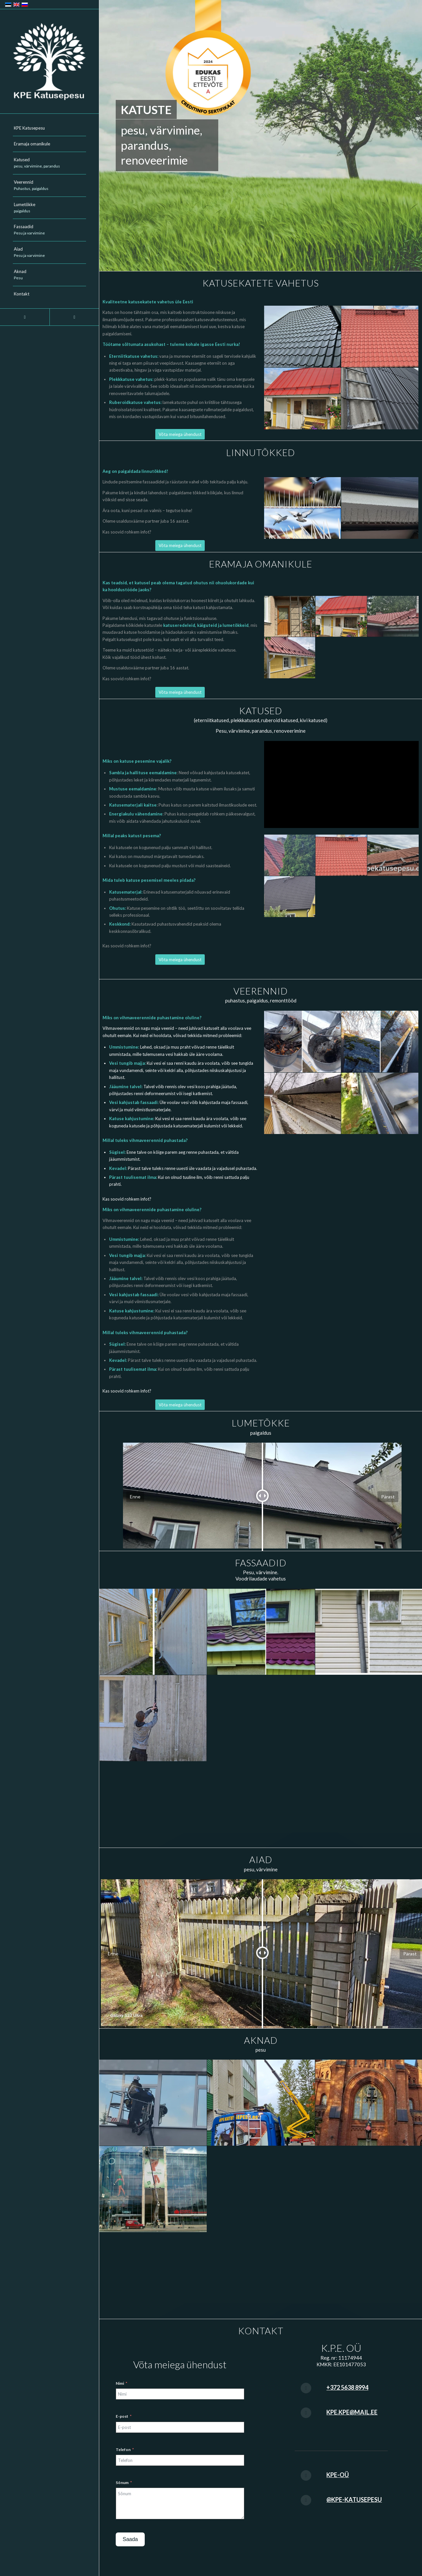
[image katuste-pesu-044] (303, 337)
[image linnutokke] (303, 508)
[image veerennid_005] (303, 1104)
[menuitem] (49, 128)
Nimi (120, 2383)
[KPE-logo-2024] (49, 61)
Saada (130, 2539)
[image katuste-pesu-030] (380, 399)
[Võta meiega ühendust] (180, 434)
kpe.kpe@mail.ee (351, 2412)
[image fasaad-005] (153, 1632)
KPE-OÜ (337, 2474)
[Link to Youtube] (74, 317)
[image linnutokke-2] (380, 508)
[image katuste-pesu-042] (290, 658)
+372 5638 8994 (347, 2387)
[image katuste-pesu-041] (290, 616)
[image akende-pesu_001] (153, 2103)
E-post (122, 2416)
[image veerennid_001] (303, 1042)
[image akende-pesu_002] (261, 2103)
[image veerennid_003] (380, 1104)
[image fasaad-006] (153, 1718)
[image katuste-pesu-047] (393, 855)
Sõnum (122, 2482)
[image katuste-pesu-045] (303, 399)
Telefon (123, 2449)
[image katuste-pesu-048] (380, 337)
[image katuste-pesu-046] (290, 897)
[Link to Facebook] (24, 317)
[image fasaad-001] (261, 1632)
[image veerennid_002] (380, 1042)
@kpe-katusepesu (354, 2499)
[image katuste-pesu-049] (290, 855)
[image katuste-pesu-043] (393, 616)
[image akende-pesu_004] (153, 2189)
